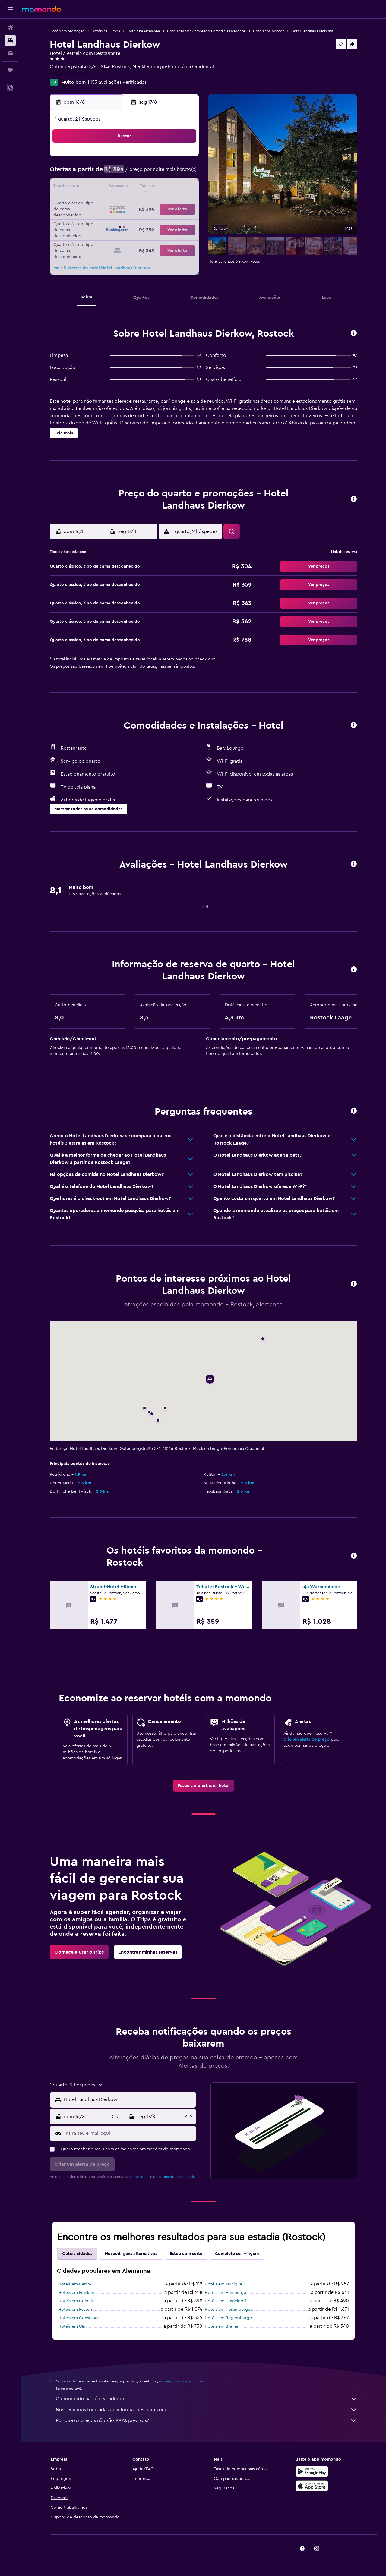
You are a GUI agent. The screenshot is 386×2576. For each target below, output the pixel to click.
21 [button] (168, 202)
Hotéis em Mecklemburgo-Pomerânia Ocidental (206, 31)
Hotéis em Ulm (72, 2326)
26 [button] (139, 216)
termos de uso (140, 2176)
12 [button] (140, 187)
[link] (203, 1786)
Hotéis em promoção (67, 31)
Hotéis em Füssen (75, 2309)
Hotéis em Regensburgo (228, 2318)
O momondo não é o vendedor (206, 2398)
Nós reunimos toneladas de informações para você (206, 2409)
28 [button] (168, 216)
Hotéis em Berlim (74, 2284)
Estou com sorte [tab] (186, 2254)
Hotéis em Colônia (76, 2301)
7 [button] (168, 173)
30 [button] (96, 230)
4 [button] (125, 173)
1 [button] (183, 158)
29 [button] (183, 216)
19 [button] (140, 202)
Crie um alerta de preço (306, 1739)
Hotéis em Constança (79, 2318)
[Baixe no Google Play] (312, 2471)
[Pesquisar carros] (10, 53)
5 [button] (139, 173)
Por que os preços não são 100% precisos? (206, 2420)
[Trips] (10, 70)
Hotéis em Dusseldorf (225, 2301)
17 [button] (111, 202)
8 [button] (183, 173)
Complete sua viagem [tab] (237, 2254)
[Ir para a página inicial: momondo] (41, 9)
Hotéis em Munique (223, 2284)
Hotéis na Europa (106, 31)
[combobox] (128, 2099)
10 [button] (110, 187)
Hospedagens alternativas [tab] (131, 2254)
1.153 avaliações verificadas (117, 82)
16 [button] (96, 202)
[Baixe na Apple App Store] (312, 2485)
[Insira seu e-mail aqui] (129, 2133)
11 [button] (125, 187)
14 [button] (168, 187)
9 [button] (96, 187)
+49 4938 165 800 (69, 73)
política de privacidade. (176, 2176)
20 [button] (154, 202)
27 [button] (154, 216)
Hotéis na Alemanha (143, 31)
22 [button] (183, 202)
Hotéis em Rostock (268, 31)
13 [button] (154, 187)
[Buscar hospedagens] (10, 40)
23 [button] (96, 216)
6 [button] (154, 173)
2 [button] (96, 173)
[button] (10, 9)
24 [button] (110, 216)
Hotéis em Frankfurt (77, 2293)
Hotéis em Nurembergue (229, 2309)
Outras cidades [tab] (77, 2254)
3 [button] (110, 173)
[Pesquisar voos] (10, 28)
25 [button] (125, 216)
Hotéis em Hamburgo (225, 2293)
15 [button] (183, 187)
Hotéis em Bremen (223, 2326)
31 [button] (111, 230)
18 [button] (125, 202)
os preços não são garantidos (183, 2381)
